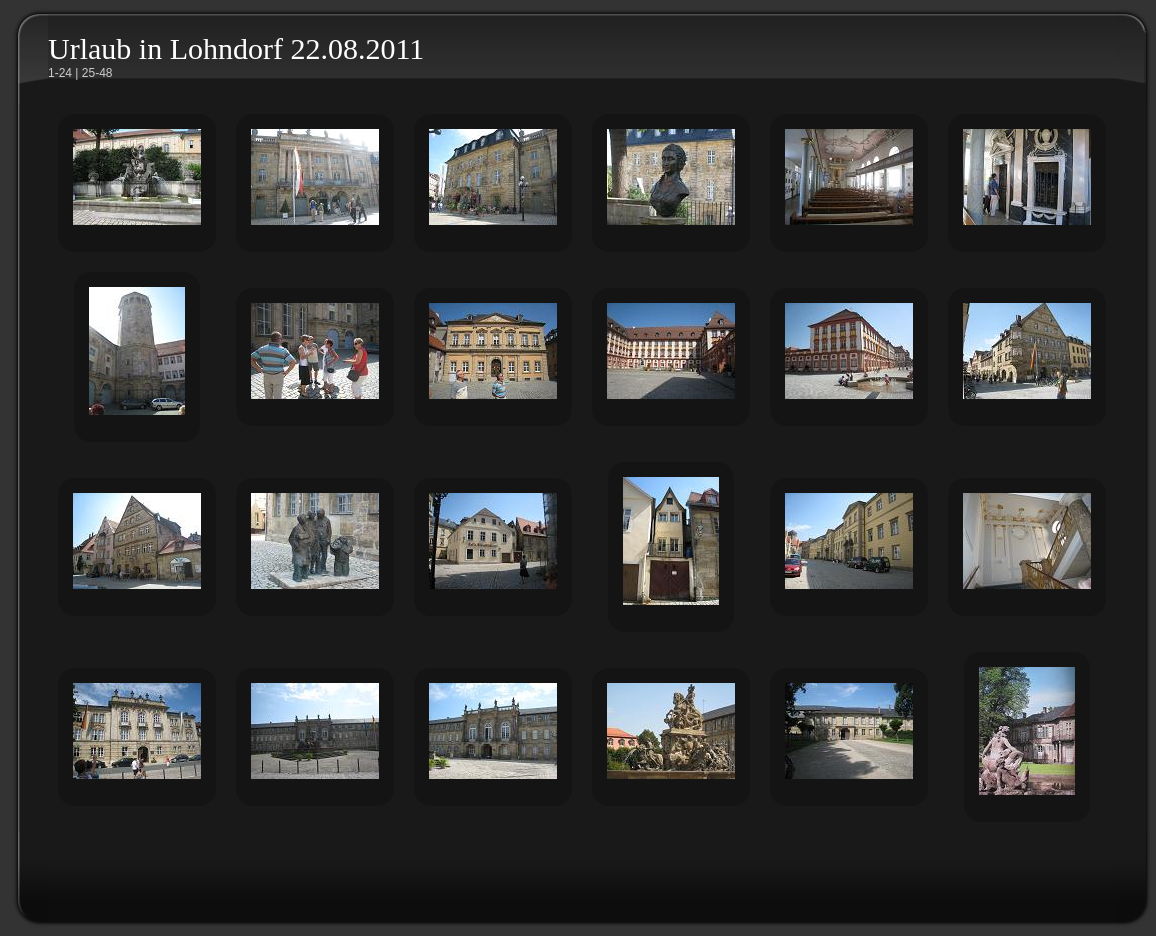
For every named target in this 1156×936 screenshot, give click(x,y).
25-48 (97, 73)
